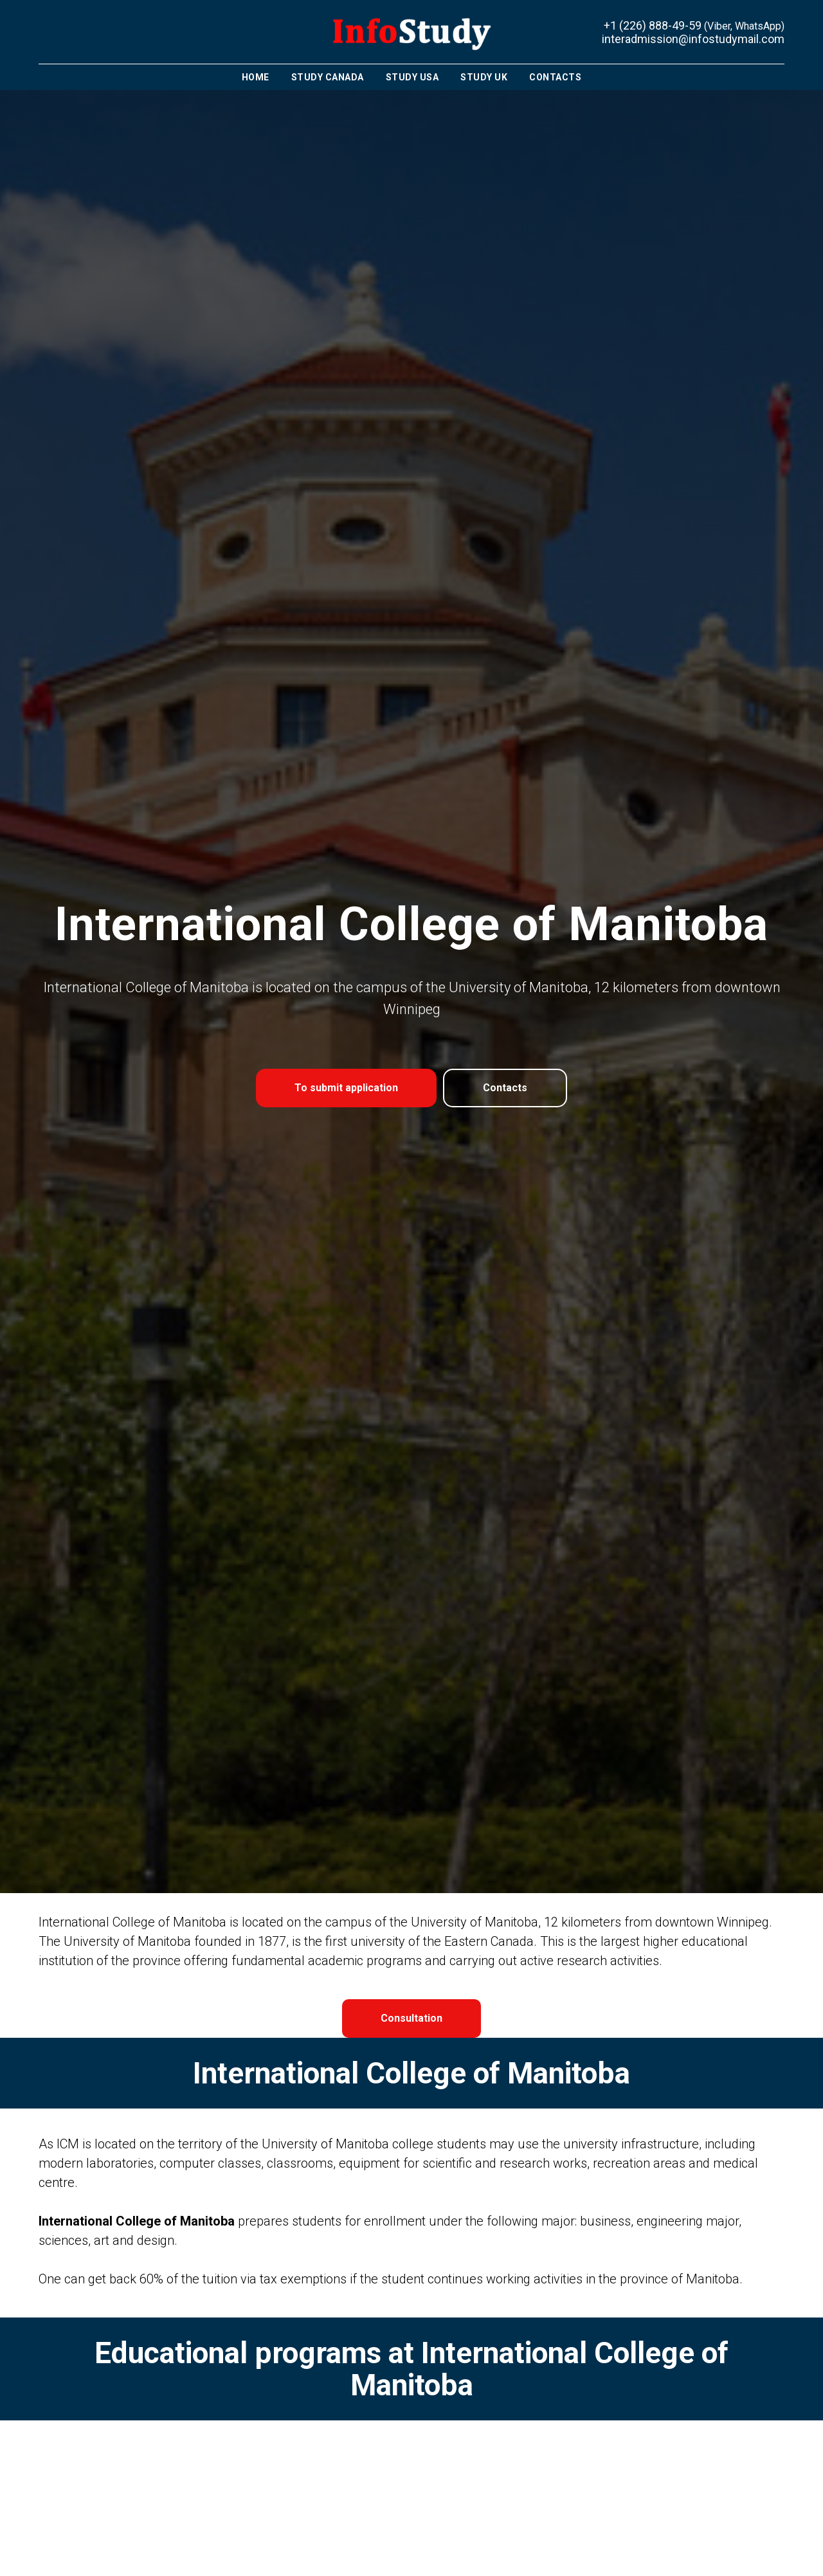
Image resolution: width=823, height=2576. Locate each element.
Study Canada (327, 77)
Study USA (412, 77)
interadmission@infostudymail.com (693, 39)
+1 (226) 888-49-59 (652, 25)
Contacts (555, 77)
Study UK (483, 77)
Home (255, 77)
